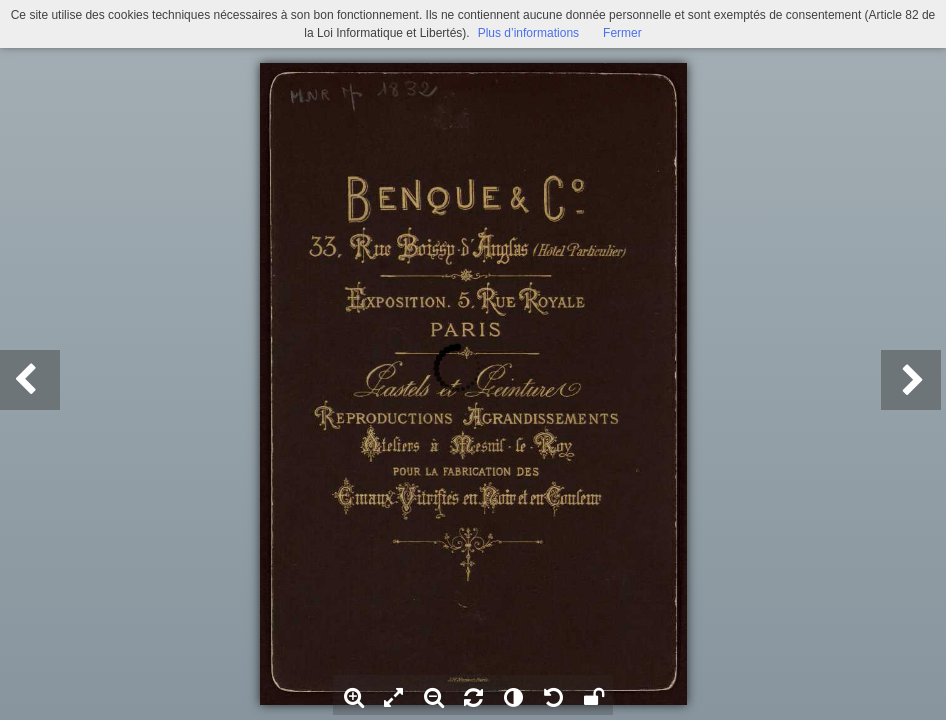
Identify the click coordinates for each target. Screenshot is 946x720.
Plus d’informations (528, 33)
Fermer (622, 33)
